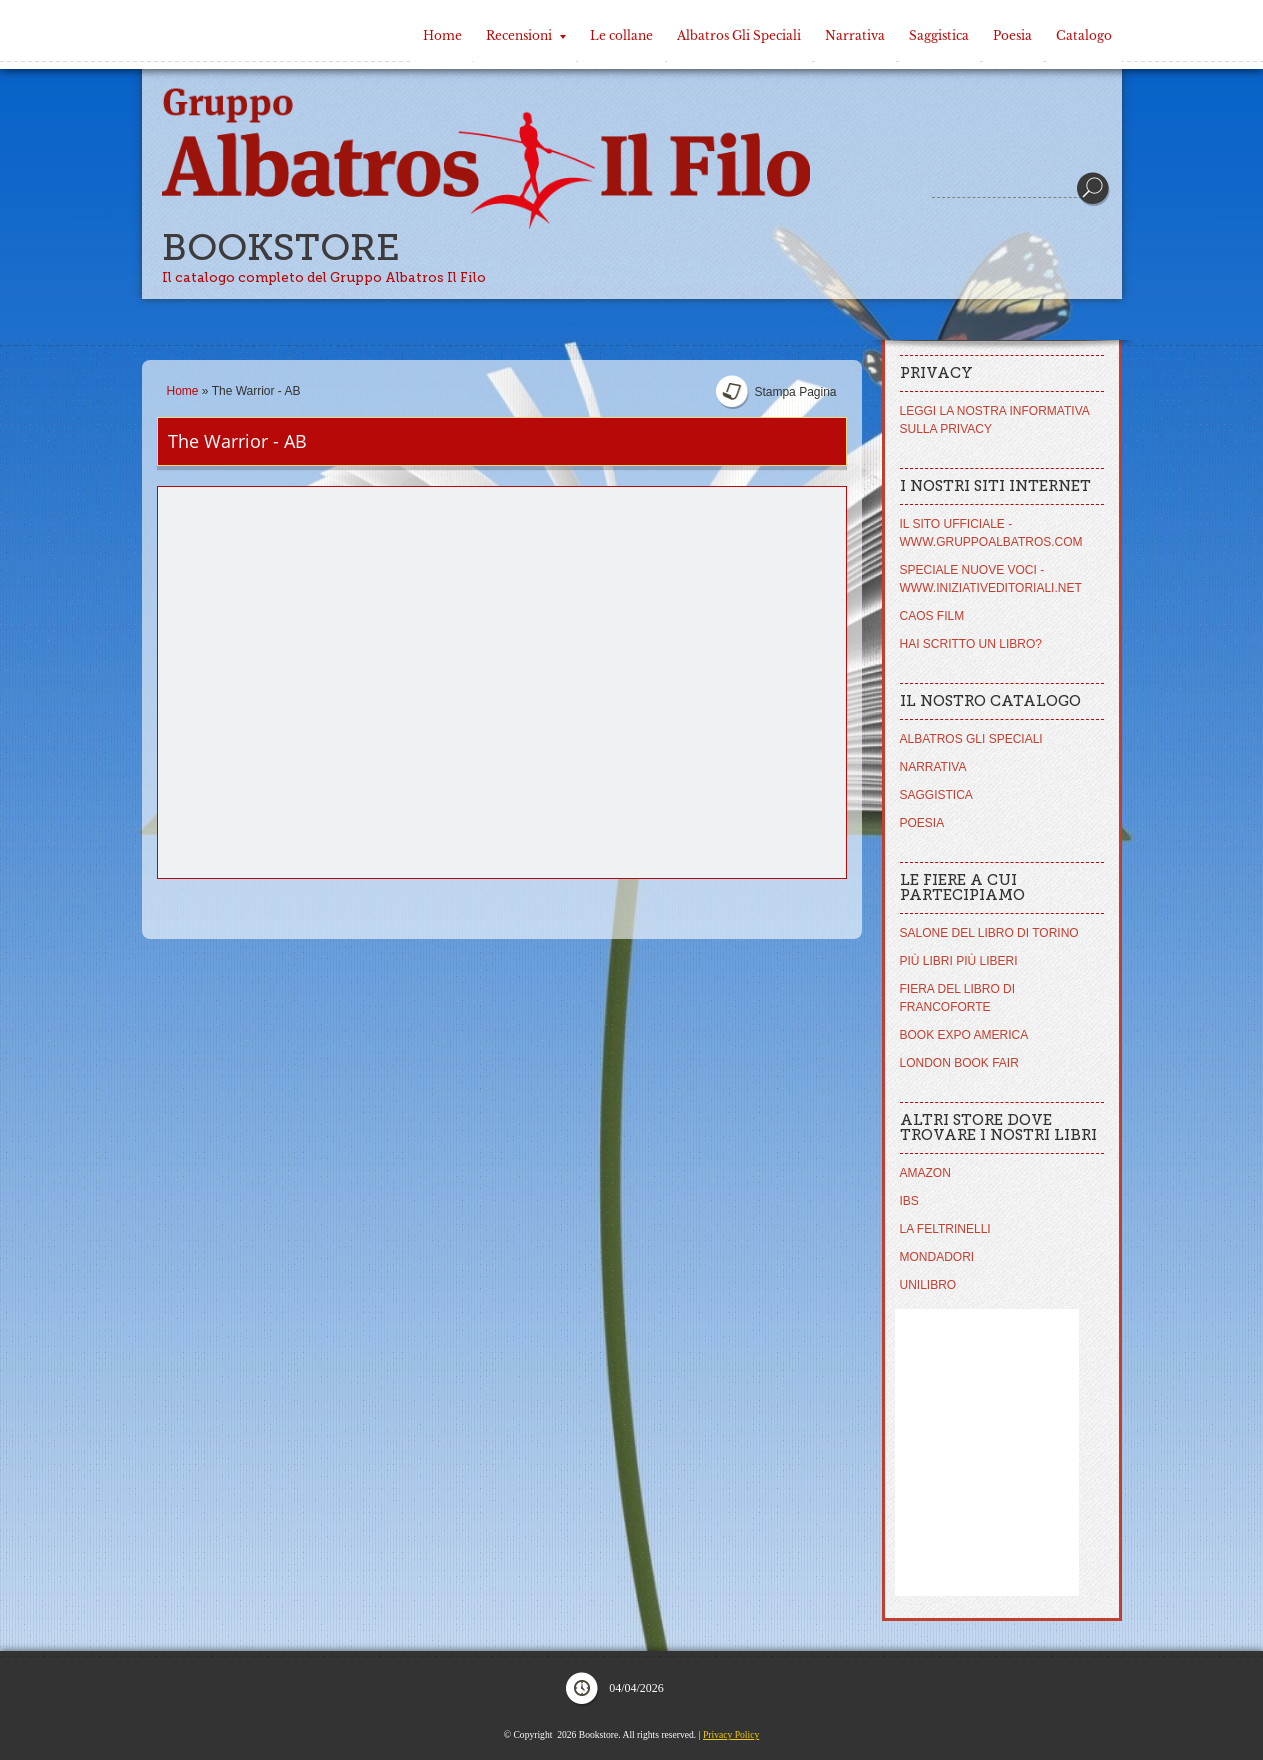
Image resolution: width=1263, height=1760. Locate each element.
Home (442, 35)
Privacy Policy (731, 1734)
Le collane (621, 35)
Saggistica (939, 35)
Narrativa (855, 35)
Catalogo (1084, 35)
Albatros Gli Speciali (739, 35)
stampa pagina (795, 392)
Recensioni (526, 35)
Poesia (1012, 35)
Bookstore (281, 247)
